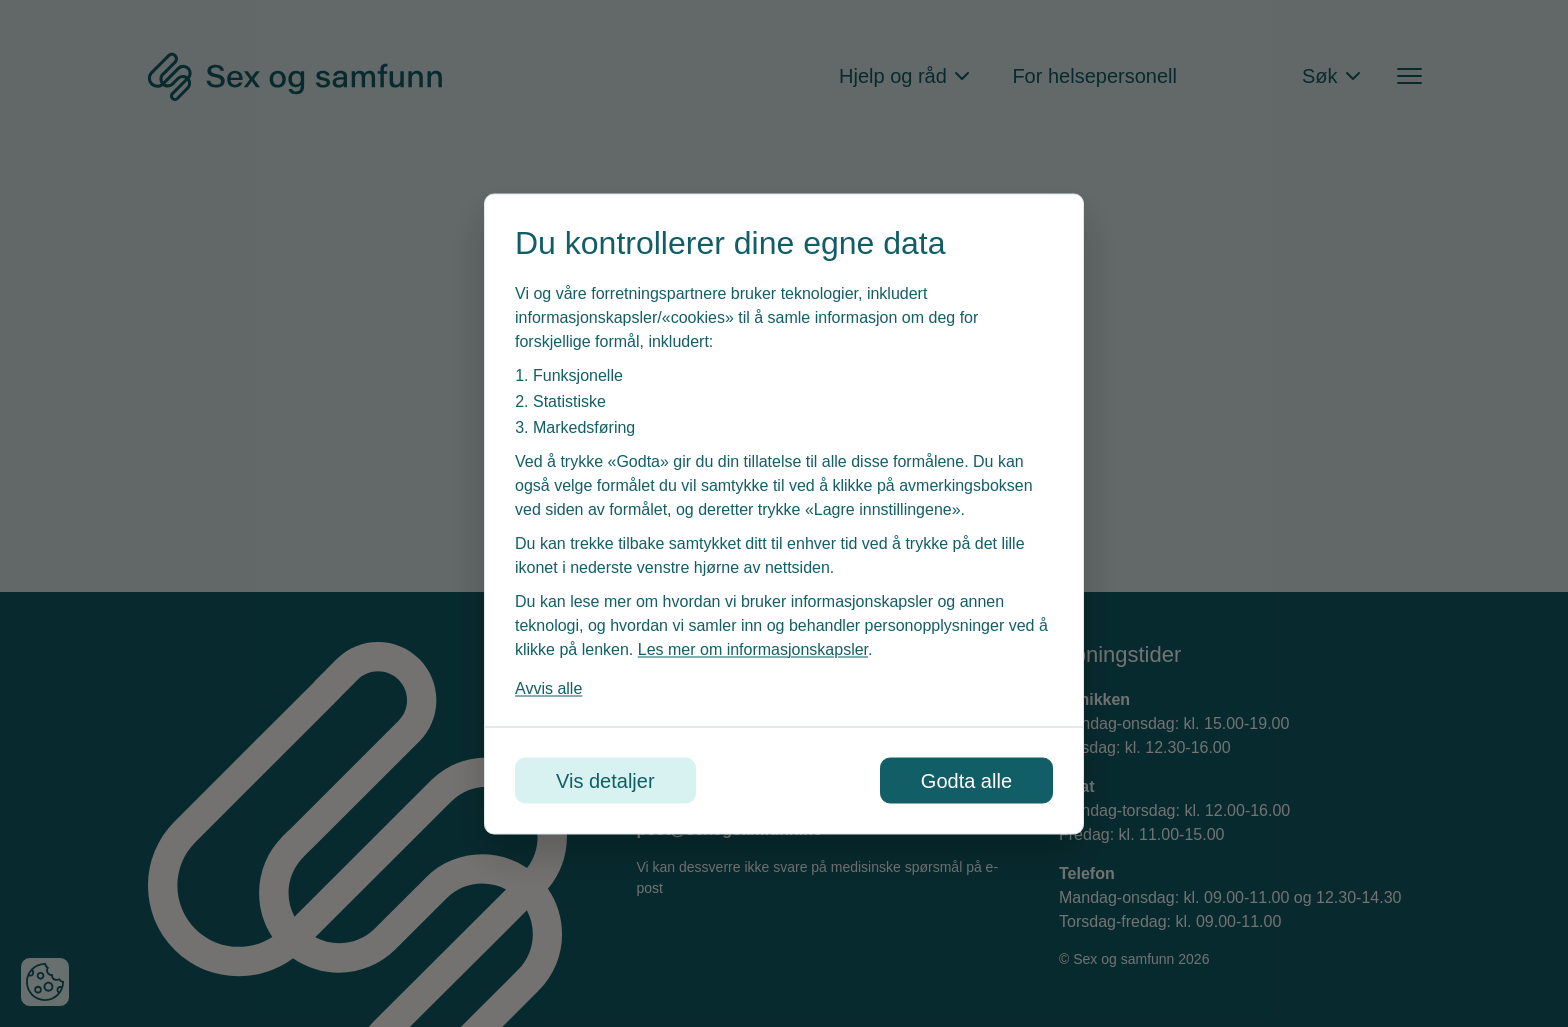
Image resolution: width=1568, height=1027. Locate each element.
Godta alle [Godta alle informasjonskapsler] (966, 780)
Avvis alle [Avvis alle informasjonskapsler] (548, 687)
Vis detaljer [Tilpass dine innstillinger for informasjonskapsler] (605, 780)
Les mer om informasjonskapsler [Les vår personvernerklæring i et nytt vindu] (753, 648)
